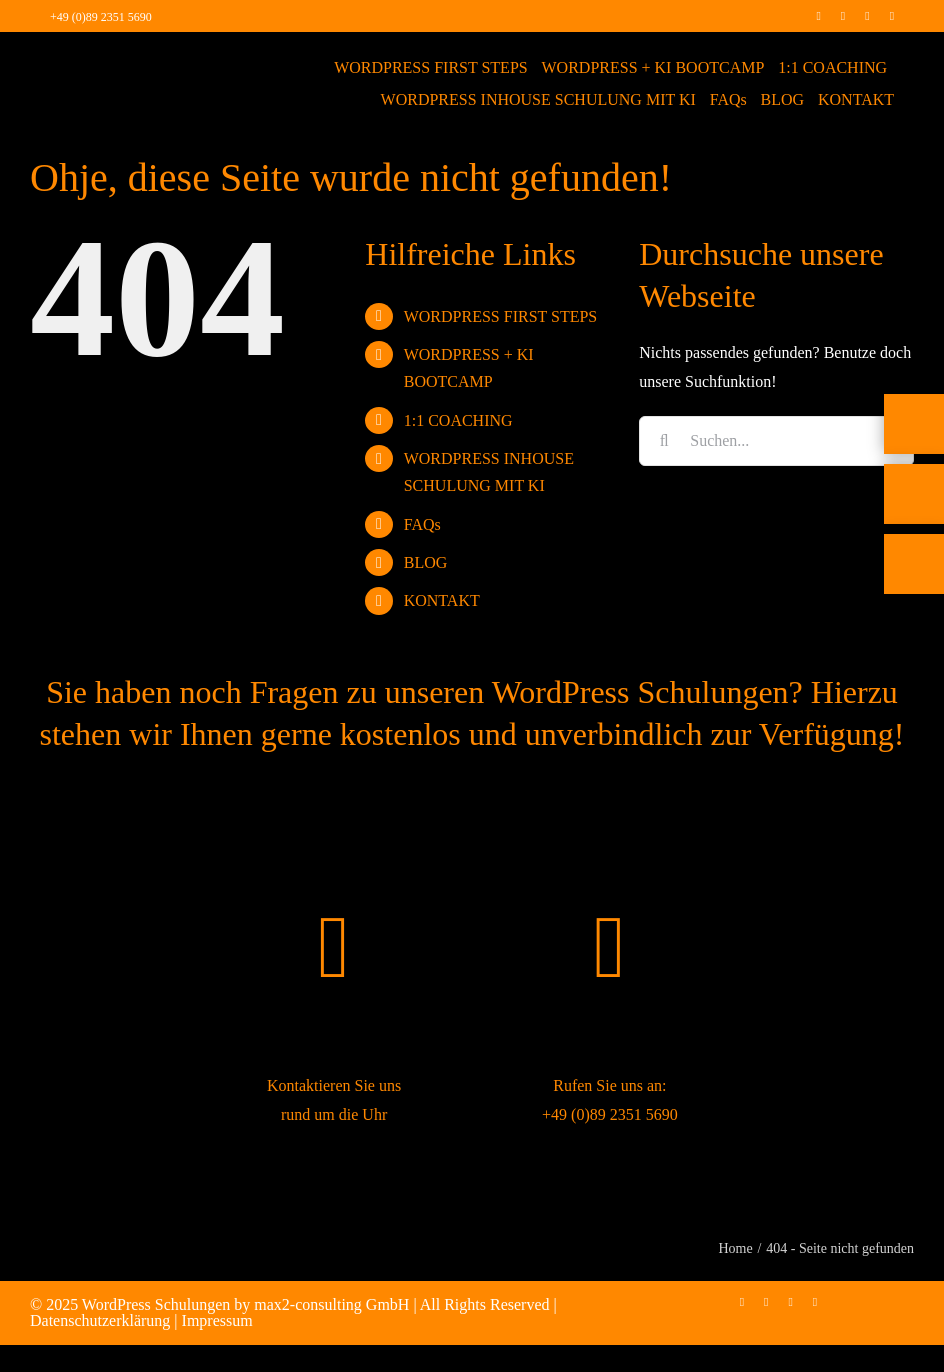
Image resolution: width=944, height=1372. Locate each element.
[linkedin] (867, 16)
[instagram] (843, 16)
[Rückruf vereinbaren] (914, 582)
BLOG (426, 562)
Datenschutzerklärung (100, 1320)
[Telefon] (914, 442)
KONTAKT (442, 600)
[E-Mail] (914, 512)
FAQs (422, 524)
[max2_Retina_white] (93, 59)
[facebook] (818, 16)
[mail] (892, 16)
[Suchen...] (776, 441)
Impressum (217, 1320)
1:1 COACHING (458, 420)
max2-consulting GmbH (331, 1304)
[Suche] (664, 441)
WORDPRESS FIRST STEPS (501, 316)
